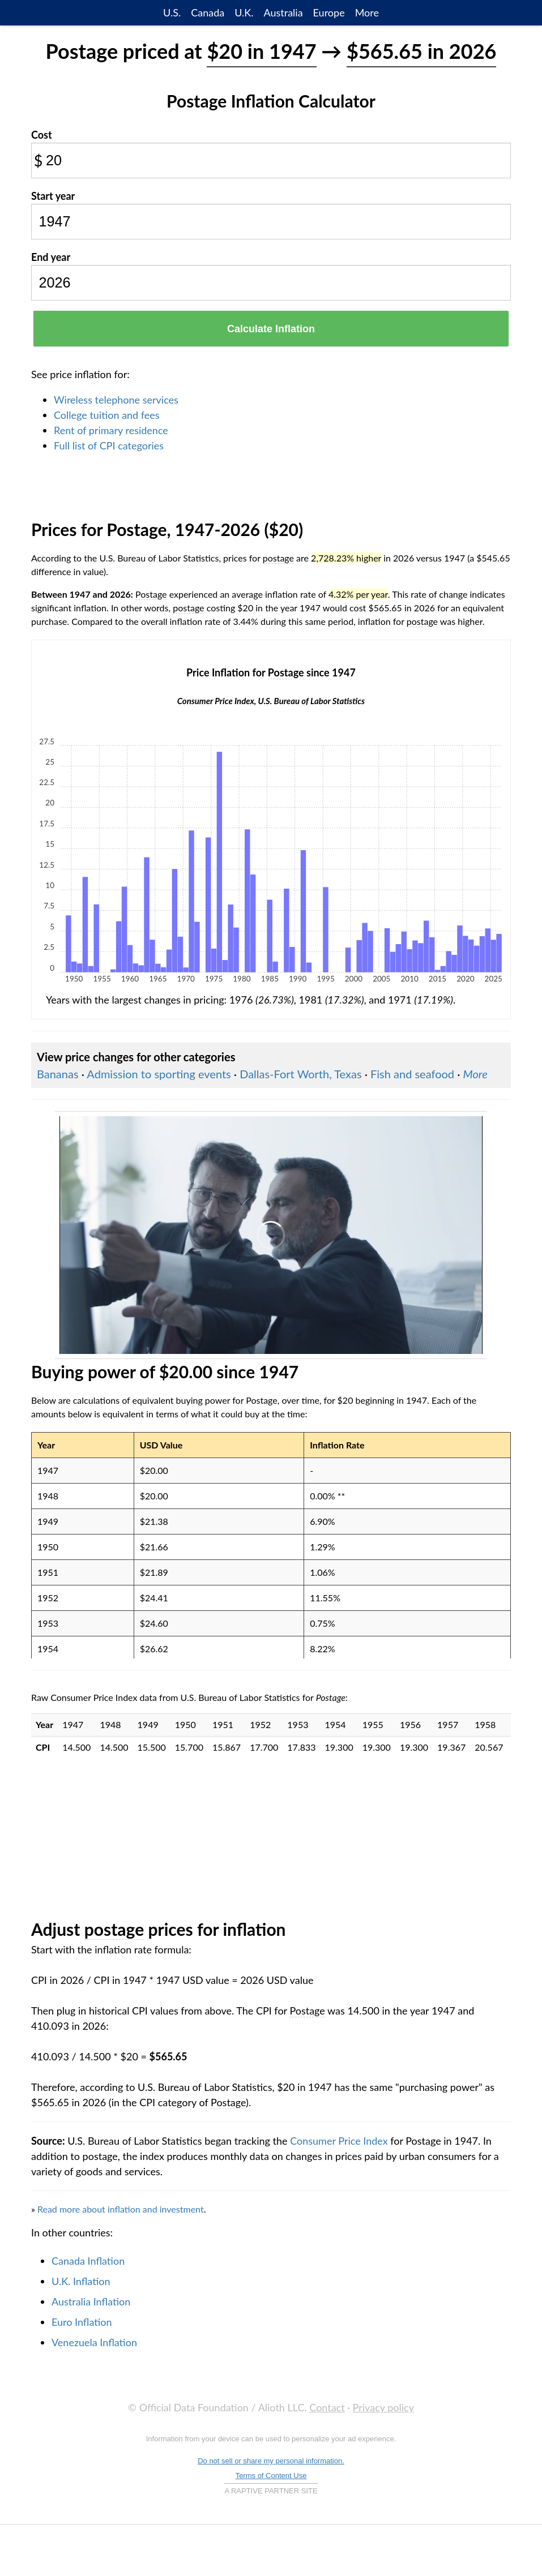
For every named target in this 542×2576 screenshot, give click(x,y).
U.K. (243, 12)
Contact (326, 2407)
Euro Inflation (82, 2322)
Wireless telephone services (116, 399)
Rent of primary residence (111, 430)
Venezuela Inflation (94, 2342)
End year (50, 257)
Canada (207, 12)
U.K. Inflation (81, 2281)
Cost (41, 134)
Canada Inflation (88, 2260)
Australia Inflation (91, 2301)
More (367, 12)
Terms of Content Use (271, 2475)
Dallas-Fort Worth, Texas (300, 1074)
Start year (53, 196)
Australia (282, 12)
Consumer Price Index (338, 2140)
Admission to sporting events (159, 1074)
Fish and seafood (412, 1074)
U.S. (172, 12)
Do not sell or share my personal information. (271, 2461)
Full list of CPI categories (109, 445)
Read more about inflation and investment (120, 2209)
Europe (329, 12)
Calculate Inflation (271, 329)
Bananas (58, 1074)
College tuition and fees (107, 415)
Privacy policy (383, 2407)
